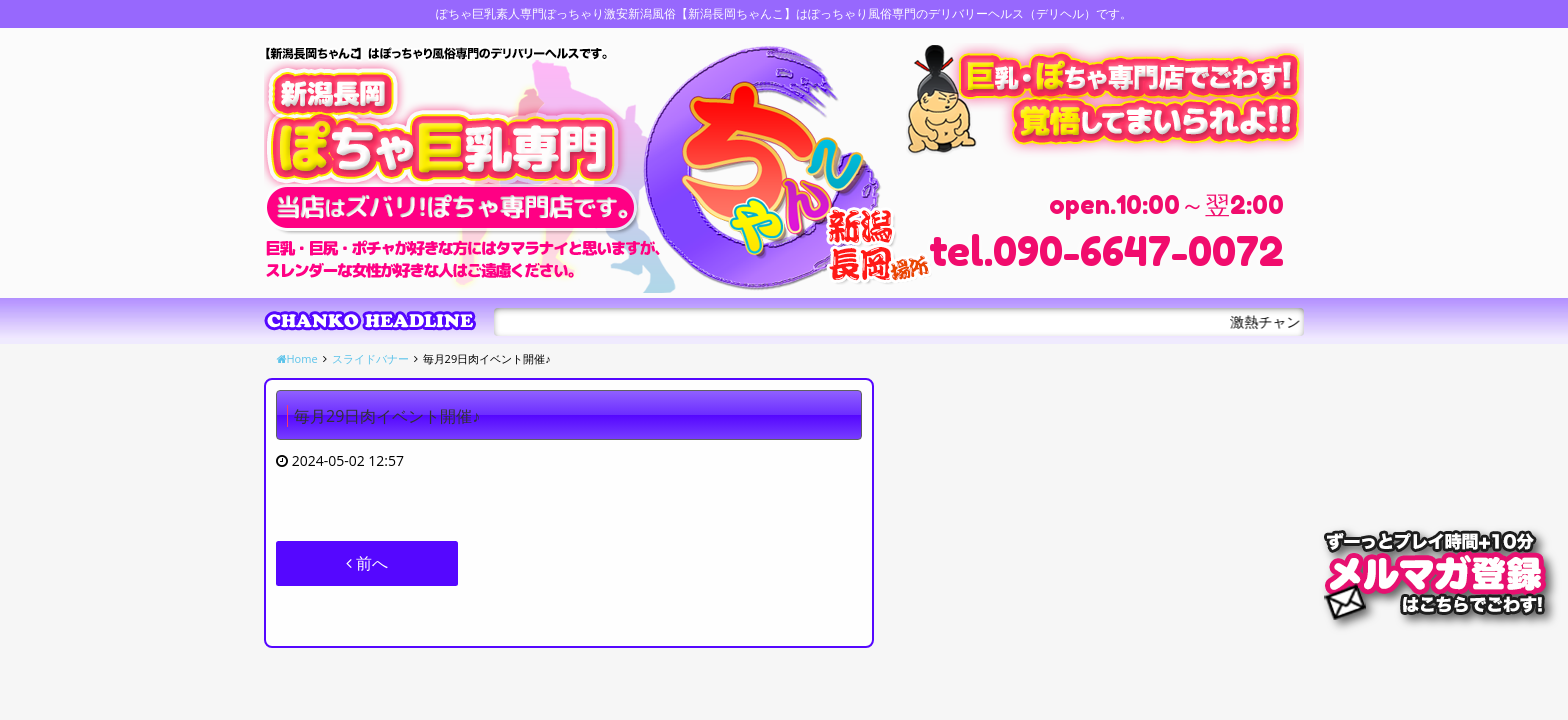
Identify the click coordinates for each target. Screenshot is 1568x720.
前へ (367, 563)
